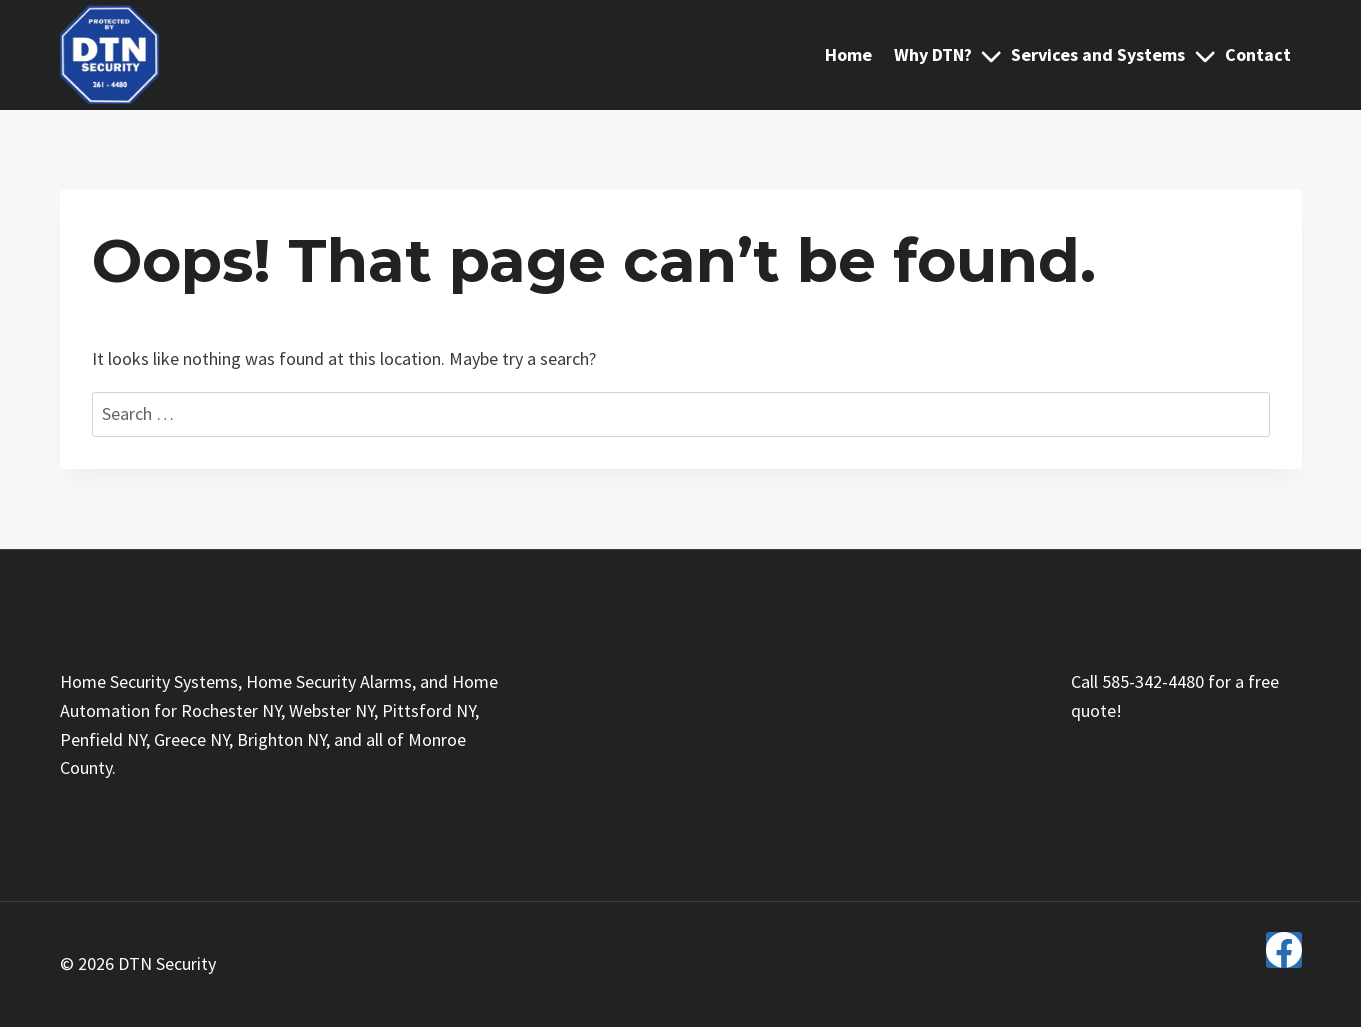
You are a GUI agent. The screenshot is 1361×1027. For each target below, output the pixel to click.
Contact (1258, 54)
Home (848, 54)
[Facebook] (1284, 950)
